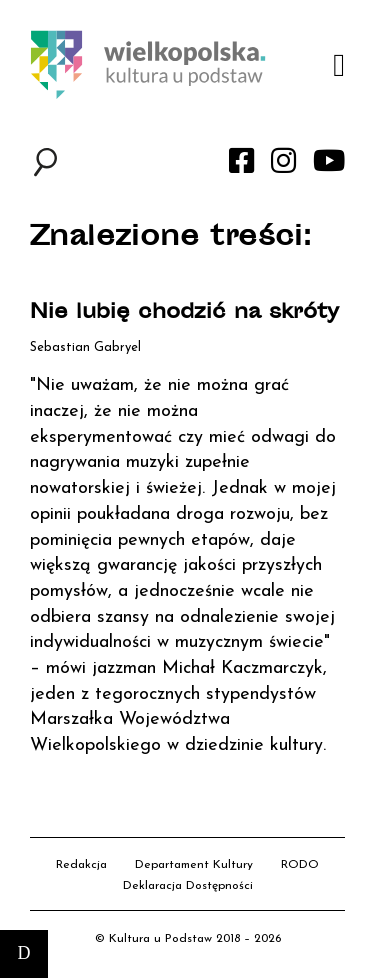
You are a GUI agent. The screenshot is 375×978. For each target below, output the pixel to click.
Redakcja (81, 865)
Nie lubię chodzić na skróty (184, 313)
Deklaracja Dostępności (188, 886)
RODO (300, 865)
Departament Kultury (194, 865)
